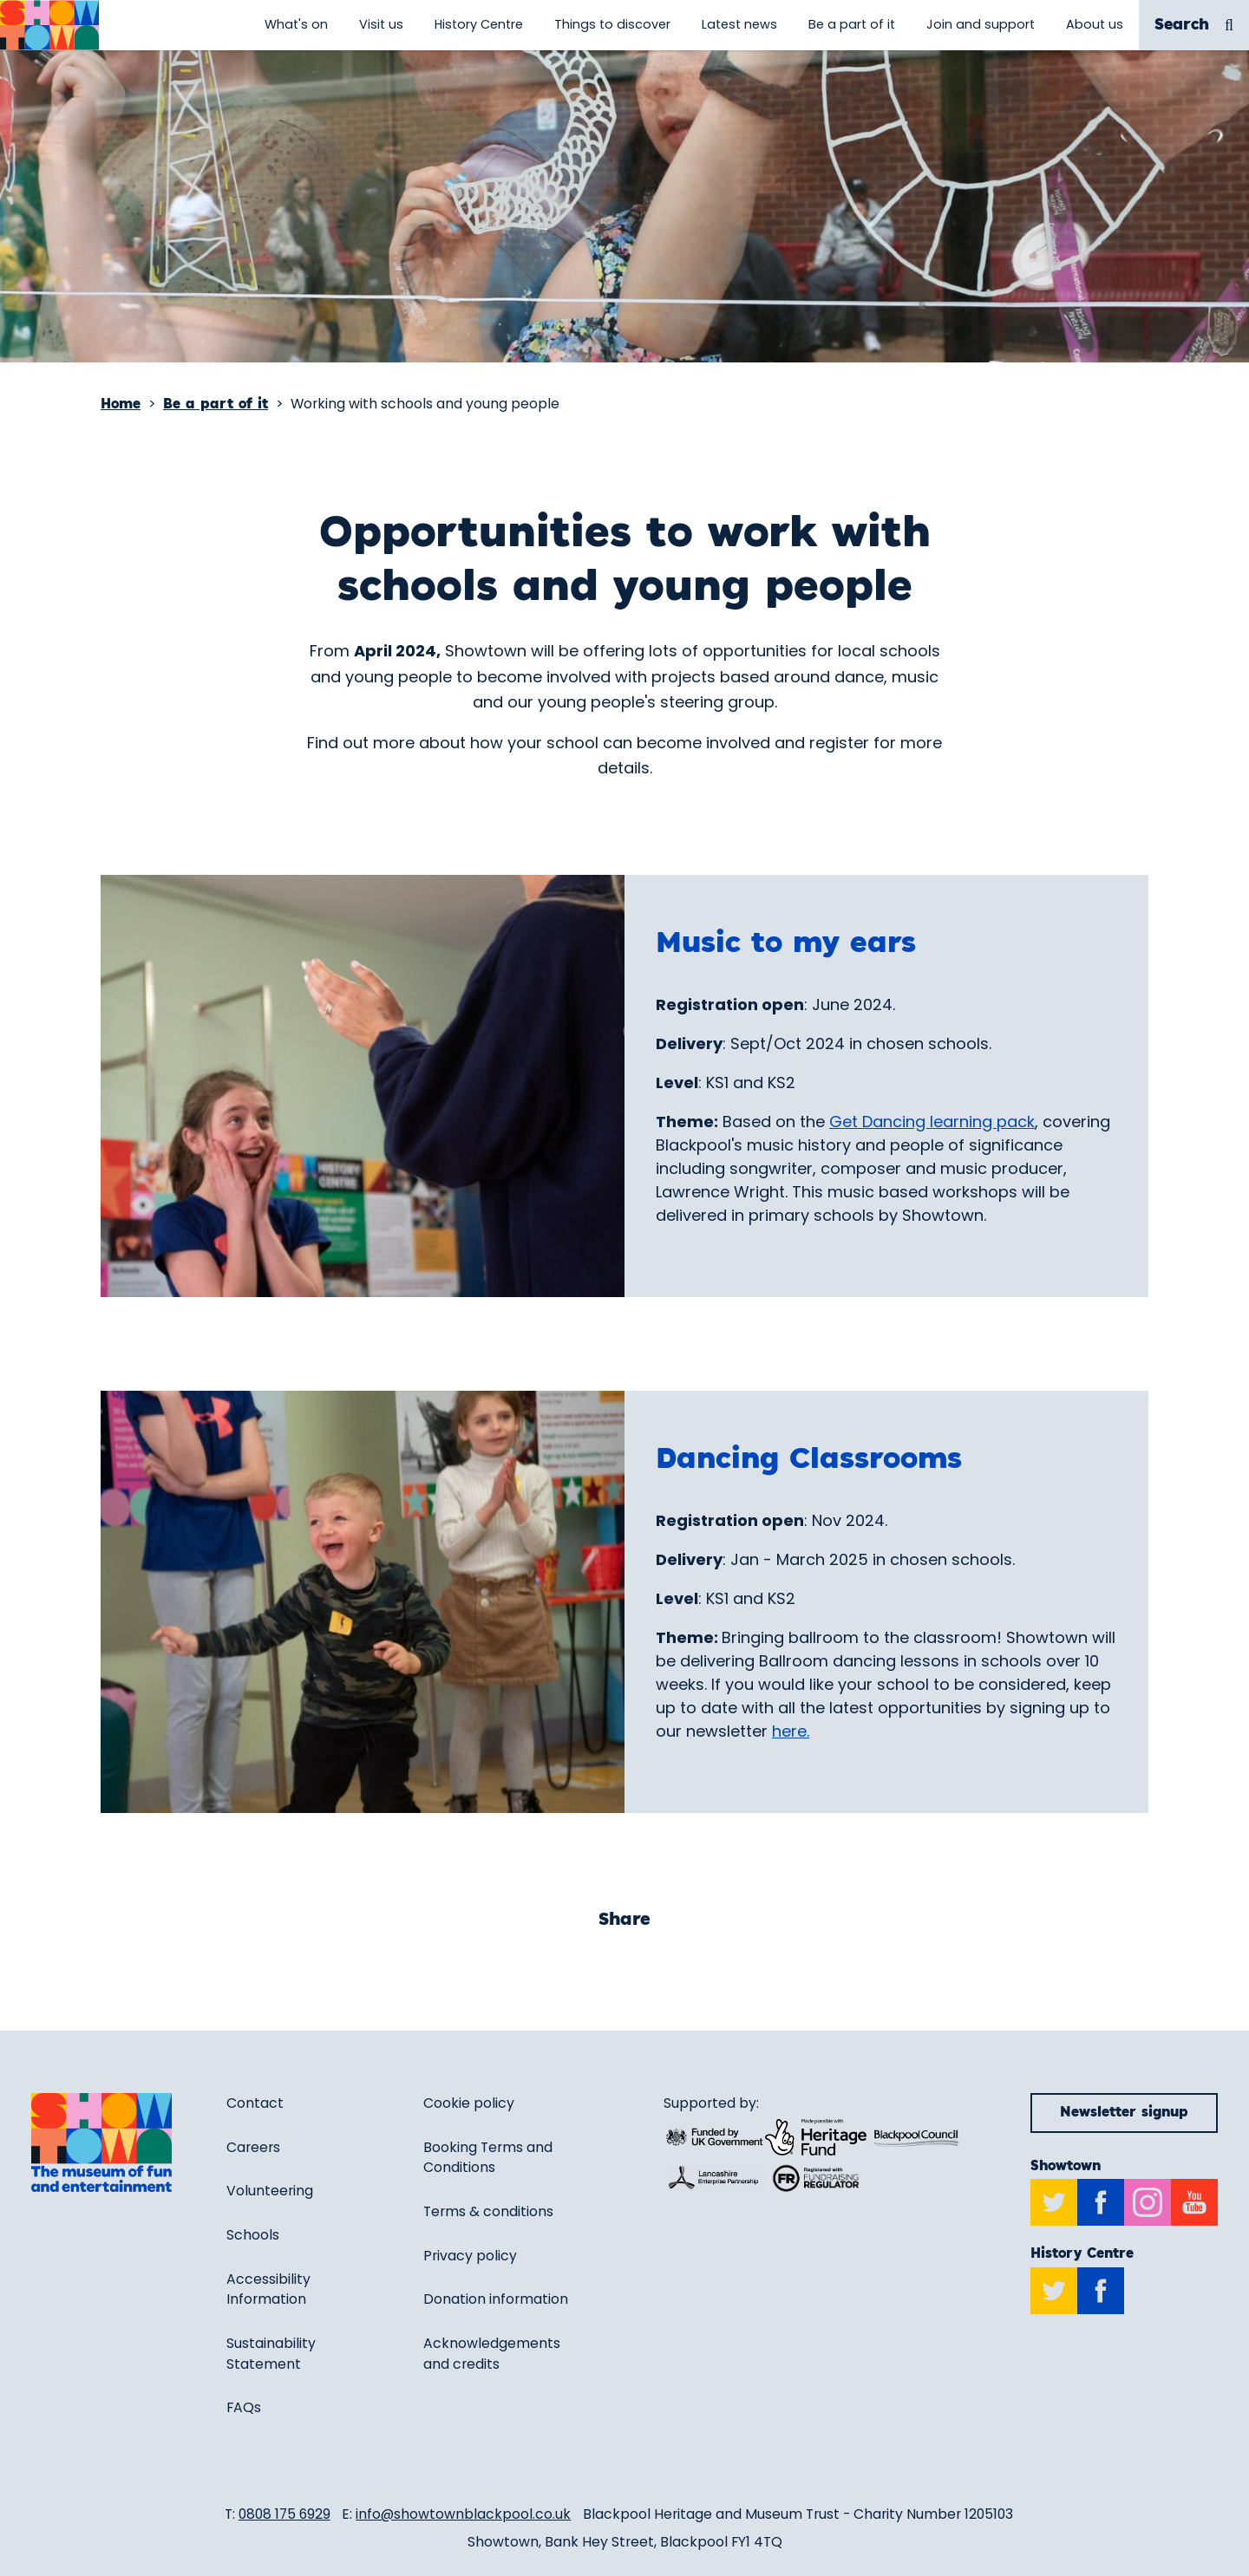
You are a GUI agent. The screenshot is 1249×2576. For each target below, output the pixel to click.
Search (1193, 25)
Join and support (980, 24)
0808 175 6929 (284, 2514)
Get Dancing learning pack (932, 1121)
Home (121, 404)
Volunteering (269, 2191)
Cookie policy (468, 2103)
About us (1094, 24)
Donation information (495, 2299)
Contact (255, 2103)
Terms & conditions (488, 2211)
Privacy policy (470, 2256)
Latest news (739, 24)
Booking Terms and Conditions (488, 2157)
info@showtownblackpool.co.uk (463, 2514)
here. (790, 1731)
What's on (296, 24)
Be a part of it (851, 24)
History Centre (479, 24)
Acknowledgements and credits (491, 2353)
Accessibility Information (268, 2289)
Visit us (381, 24)
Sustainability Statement (271, 2353)
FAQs (243, 2407)
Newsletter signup (1124, 2112)
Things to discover (612, 24)
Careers (253, 2147)
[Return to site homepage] (49, 25)
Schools (252, 2235)
